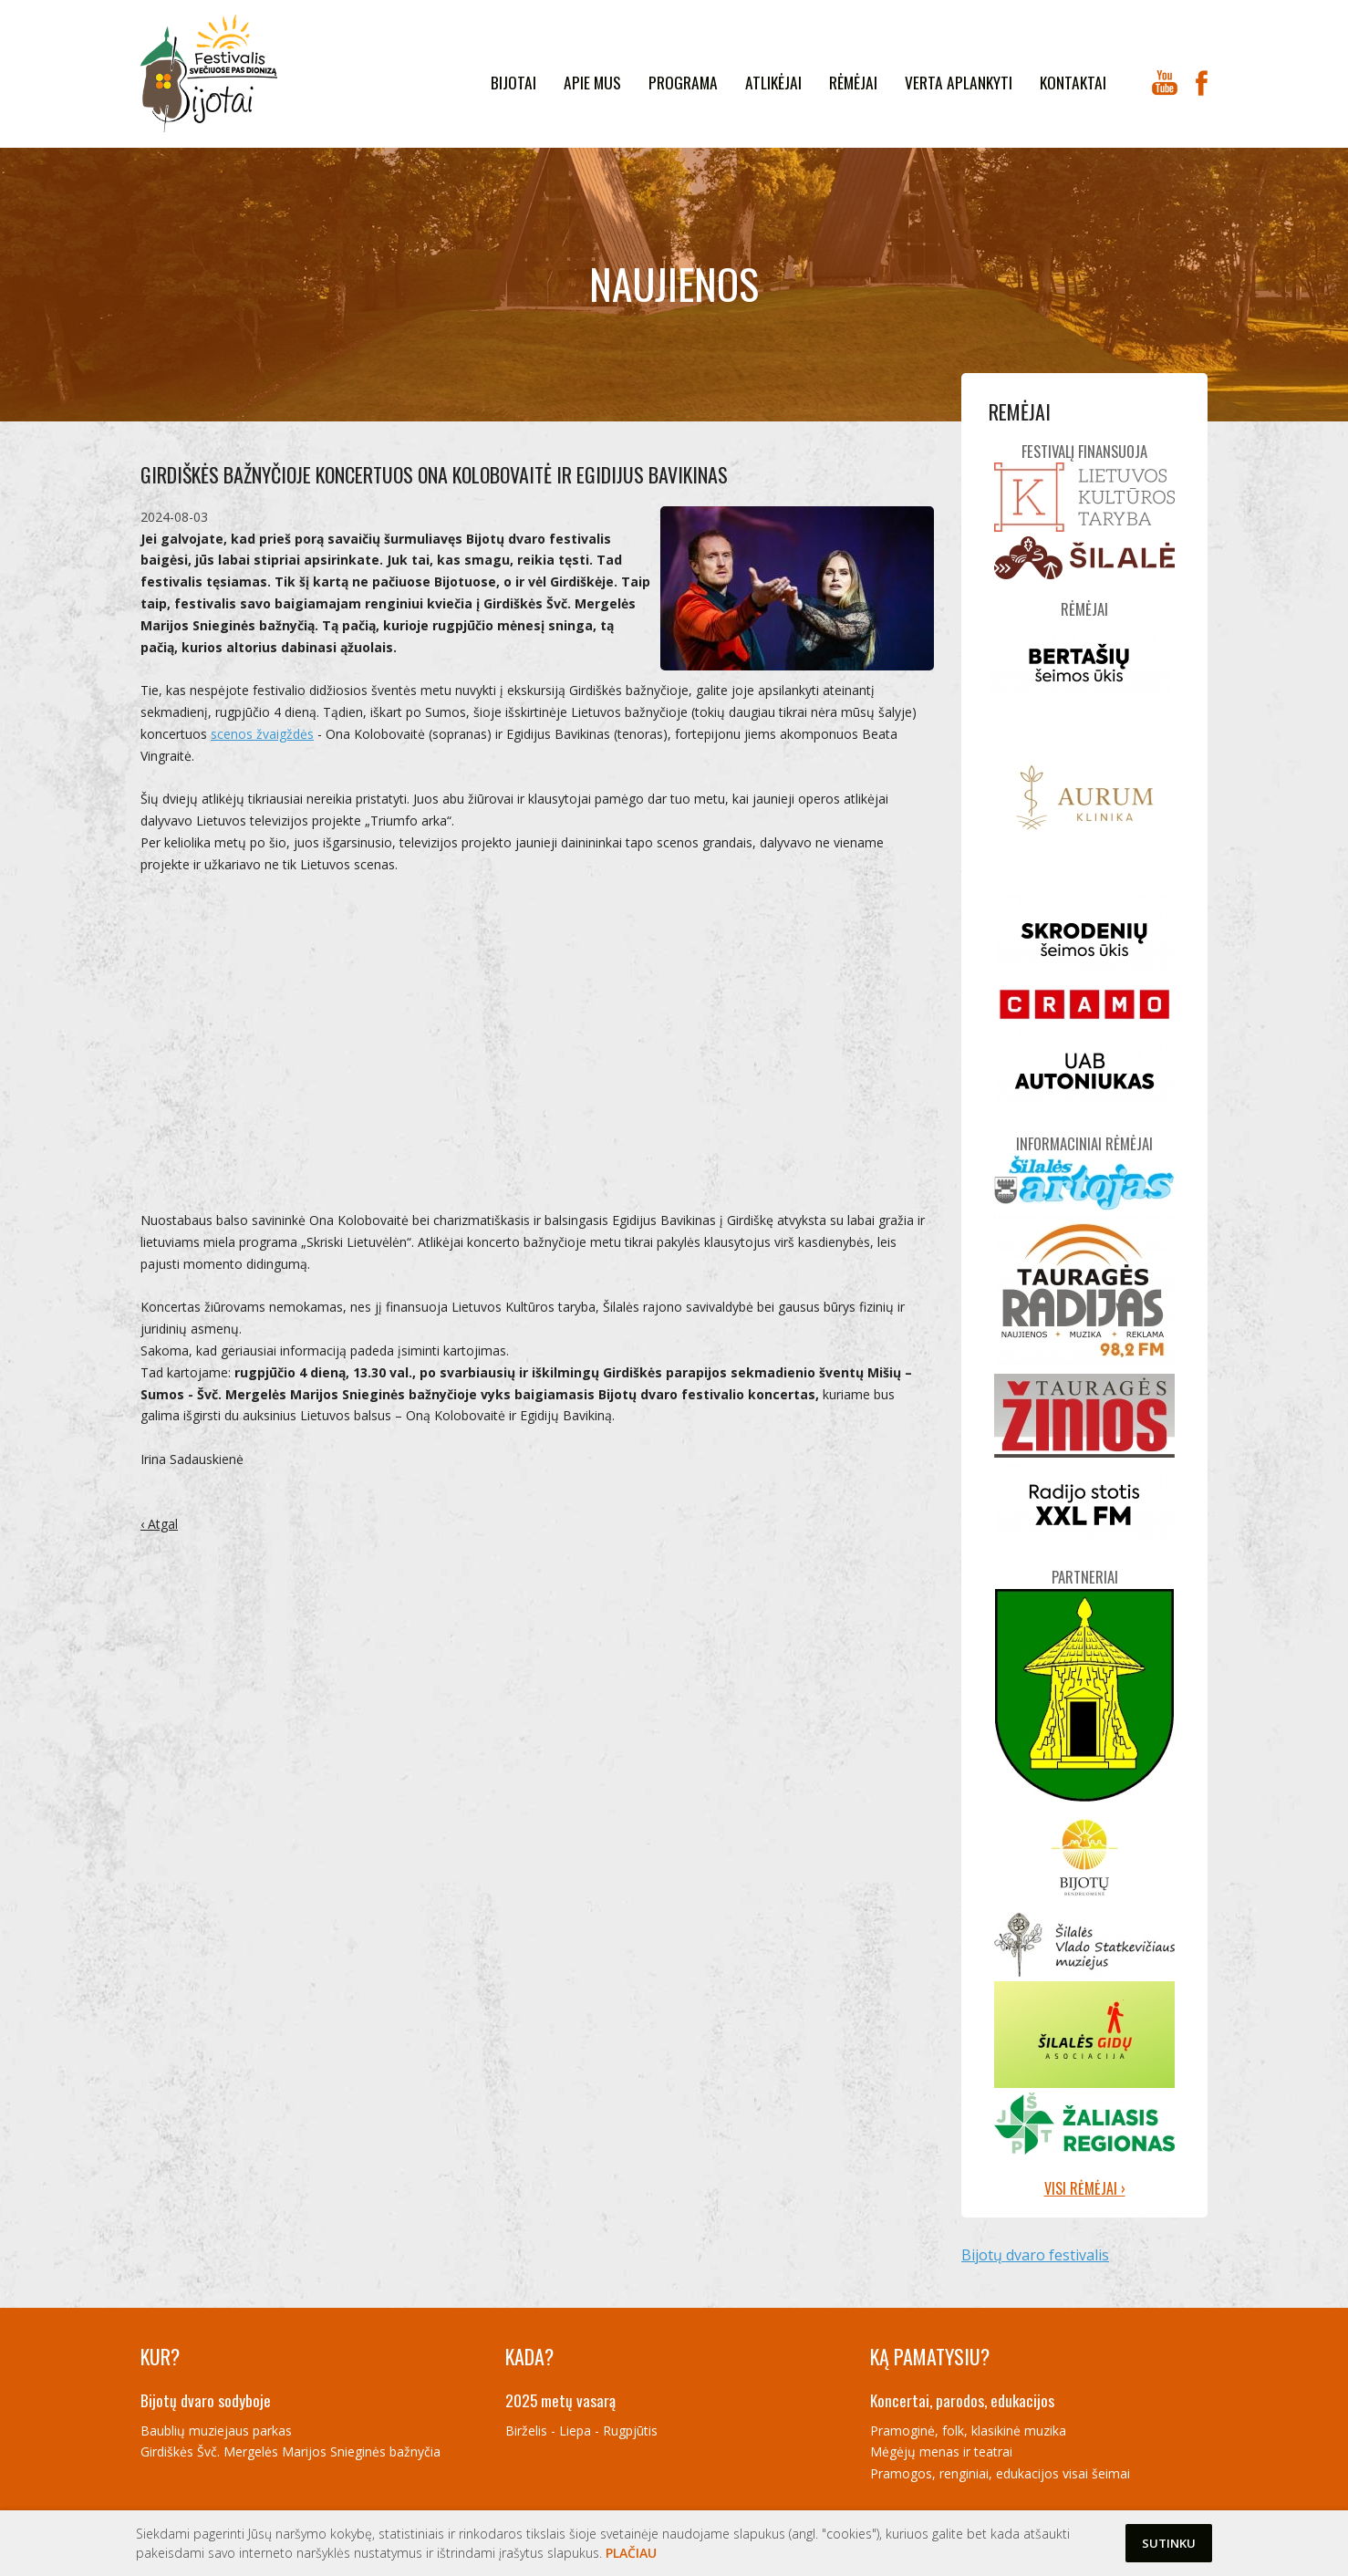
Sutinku (1169, 2543)
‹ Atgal (159, 1523)
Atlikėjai (773, 82)
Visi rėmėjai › (1084, 2188)
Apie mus (592, 82)
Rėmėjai (853, 82)
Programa (683, 82)
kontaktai (1073, 82)
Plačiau (631, 2552)
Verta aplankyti (958, 82)
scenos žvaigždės (262, 734)
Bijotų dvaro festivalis (1035, 2255)
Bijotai (513, 82)
